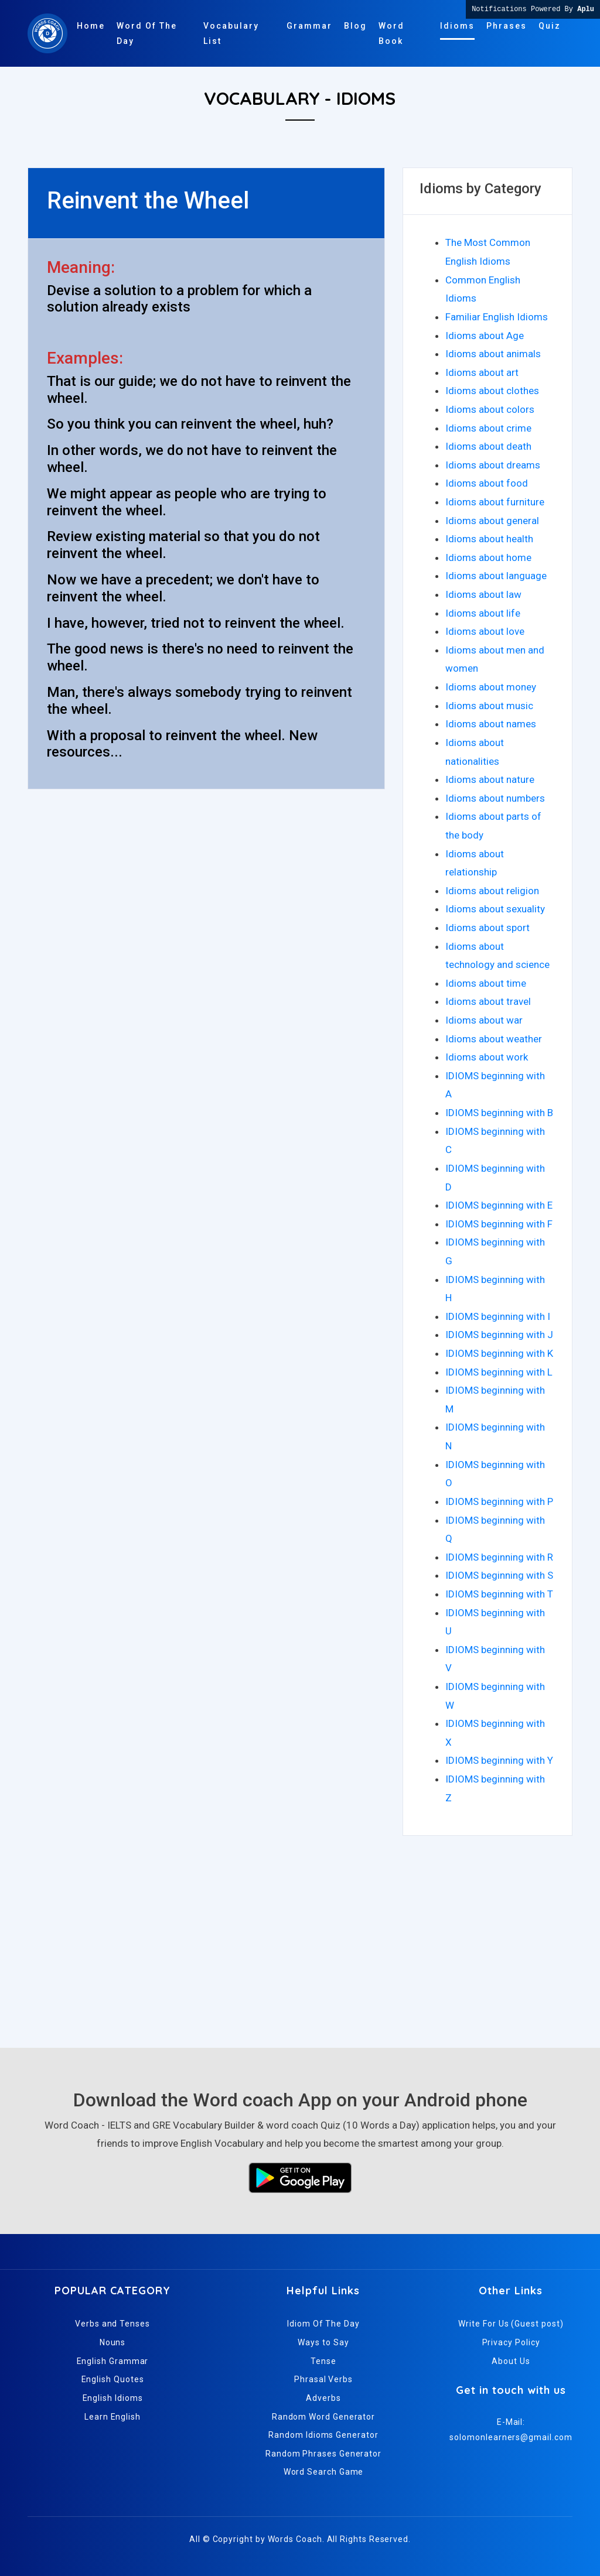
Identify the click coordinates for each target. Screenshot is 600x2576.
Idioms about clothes (492, 390)
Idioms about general (492, 520)
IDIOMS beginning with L (499, 1372)
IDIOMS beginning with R (499, 1557)
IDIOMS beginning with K (499, 1353)
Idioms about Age (484, 335)
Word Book (391, 33)
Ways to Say (323, 2342)
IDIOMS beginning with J (499, 1334)
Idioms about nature (489, 779)
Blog (355, 25)
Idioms (457, 25)
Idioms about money (490, 687)
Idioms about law (483, 594)
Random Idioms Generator (323, 2435)
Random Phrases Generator (323, 2453)
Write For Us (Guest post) (510, 2323)
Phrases (506, 25)
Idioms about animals (493, 354)
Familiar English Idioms (496, 317)
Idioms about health (489, 539)
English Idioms (113, 2398)
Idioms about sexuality (495, 909)
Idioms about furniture (494, 502)
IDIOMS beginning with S (499, 1575)
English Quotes (112, 2379)
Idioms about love (484, 631)
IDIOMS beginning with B (499, 1112)
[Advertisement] (300, 1937)
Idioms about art (482, 372)
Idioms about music (489, 705)
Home (91, 25)
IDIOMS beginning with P (499, 1501)
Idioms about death (488, 446)
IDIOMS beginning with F (499, 1224)
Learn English (112, 2416)
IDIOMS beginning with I (497, 1316)
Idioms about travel (488, 1001)
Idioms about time (485, 983)
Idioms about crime (488, 428)
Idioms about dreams (492, 465)
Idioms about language (496, 575)
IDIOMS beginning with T (499, 1594)
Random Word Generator (323, 2416)
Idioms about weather (493, 1039)
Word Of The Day (147, 33)
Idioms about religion (492, 891)
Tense (323, 2361)
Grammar (309, 25)
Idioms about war (484, 1020)
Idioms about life (482, 613)
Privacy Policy (511, 2342)
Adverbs (323, 2398)
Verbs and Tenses (112, 2323)
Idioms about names (490, 724)
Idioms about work (486, 1057)
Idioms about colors (489, 409)
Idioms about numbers (495, 798)
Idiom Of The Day (323, 2323)
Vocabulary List (231, 33)
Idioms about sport (487, 927)
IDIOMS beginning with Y (499, 1760)
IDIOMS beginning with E (499, 1205)
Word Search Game (324, 2471)
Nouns (113, 2342)
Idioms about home (488, 557)
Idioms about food (486, 483)
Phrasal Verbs (323, 2379)
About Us (511, 2361)
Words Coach (295, 2539)
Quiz (549, 25)
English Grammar (113, 2361)
